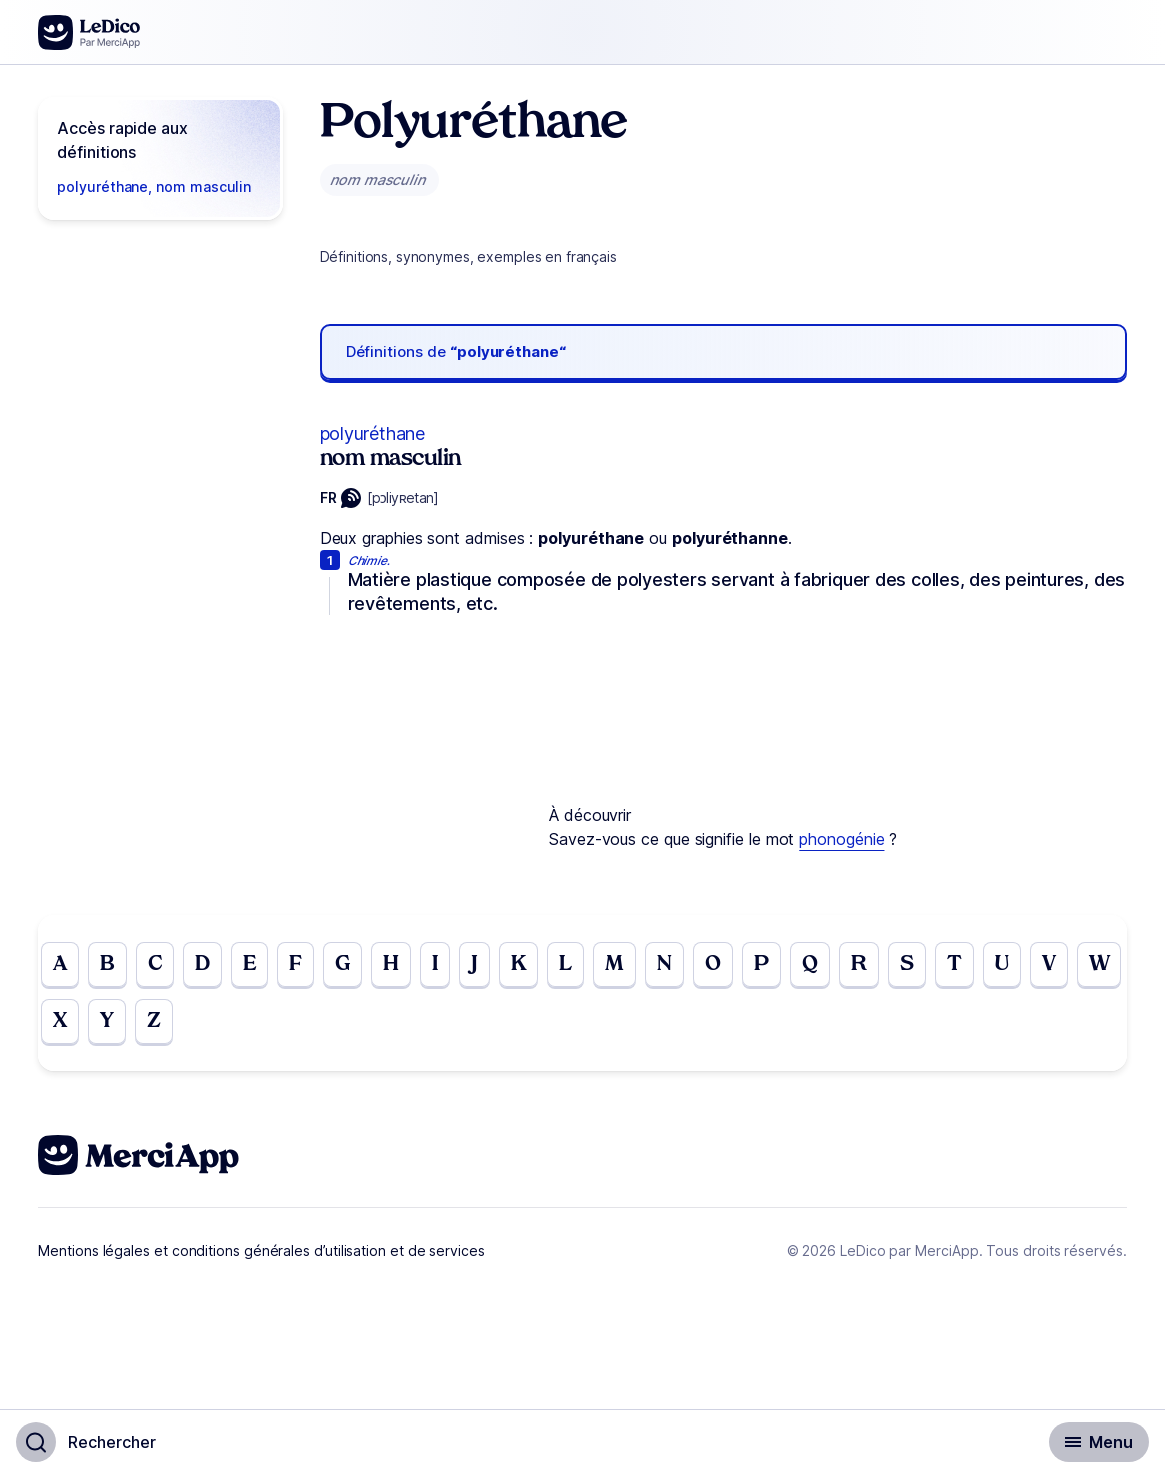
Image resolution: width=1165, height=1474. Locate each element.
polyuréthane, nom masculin (154, 186)
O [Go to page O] (740, 966)
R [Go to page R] (892, 966)
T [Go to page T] (991, 966)
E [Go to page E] (260, 966)
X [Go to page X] (118, 1026)
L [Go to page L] (586, 966)
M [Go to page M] (637, 966)
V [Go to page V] (1090, 966)
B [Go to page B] (110, 966)
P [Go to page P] (790, 966)
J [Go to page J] (492, 966)
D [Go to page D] (211, 966)
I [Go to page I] (452, 966)
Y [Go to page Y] (167, 1026)
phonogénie (841, 839)
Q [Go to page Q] (841, 966)
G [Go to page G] (356, 966)
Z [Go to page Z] (216, 1026)
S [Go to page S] (942, 966)
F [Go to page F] (308, 966)
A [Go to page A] (61, 966)
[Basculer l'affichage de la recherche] (86, 1442)
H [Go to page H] (407, 966)
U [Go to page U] (1041, 966)
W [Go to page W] (65, 1026)
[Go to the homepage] (89, 32)
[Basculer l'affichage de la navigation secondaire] (1099, 1442)
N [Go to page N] (689, 966)
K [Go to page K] (538, 966)
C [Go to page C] (160, 966)
